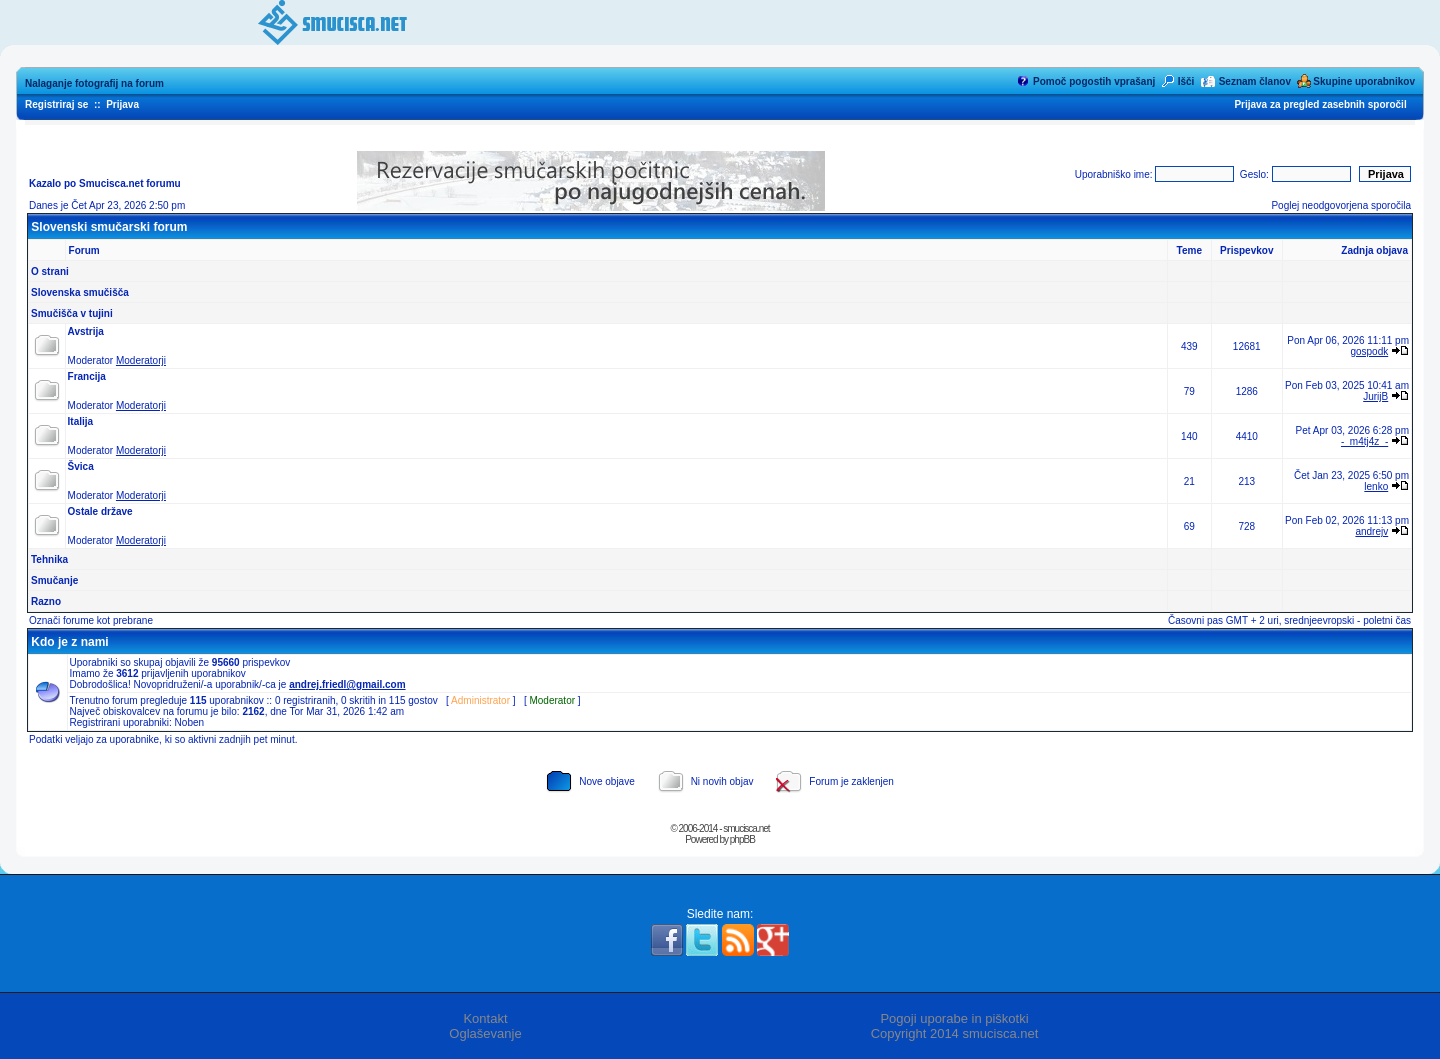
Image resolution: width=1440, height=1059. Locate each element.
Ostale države (100, 511)
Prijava (122, 104)
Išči (1186, 81)
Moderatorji (141, 360)
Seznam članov (1255, 81)
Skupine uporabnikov (1364, 81)
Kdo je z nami (69, 642)
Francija (87, 376)
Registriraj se (56, 104)
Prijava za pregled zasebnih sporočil (1320, 104)
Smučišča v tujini (72, 313)
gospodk (1369, 351)
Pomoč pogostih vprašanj (1094, 81)
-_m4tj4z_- (1364, 441)
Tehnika (49, 559)
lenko (1376, 486)
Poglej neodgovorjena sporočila (1341, 205)
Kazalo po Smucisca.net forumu (105, 183)
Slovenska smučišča (80, 292)
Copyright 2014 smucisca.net (955, 1033)
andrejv (1371, 531)
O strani (50, 271)
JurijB (1375, 396)
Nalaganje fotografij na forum (94, 83)
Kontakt (485, 1018)
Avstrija (86, 331)
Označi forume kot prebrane (91, 620)
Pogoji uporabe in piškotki (954, 1018)
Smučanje (54, 580)
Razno (46, 601)
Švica (81, 466)
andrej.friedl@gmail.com (347, 684)
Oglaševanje (485, 1033)
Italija (81, 421)
